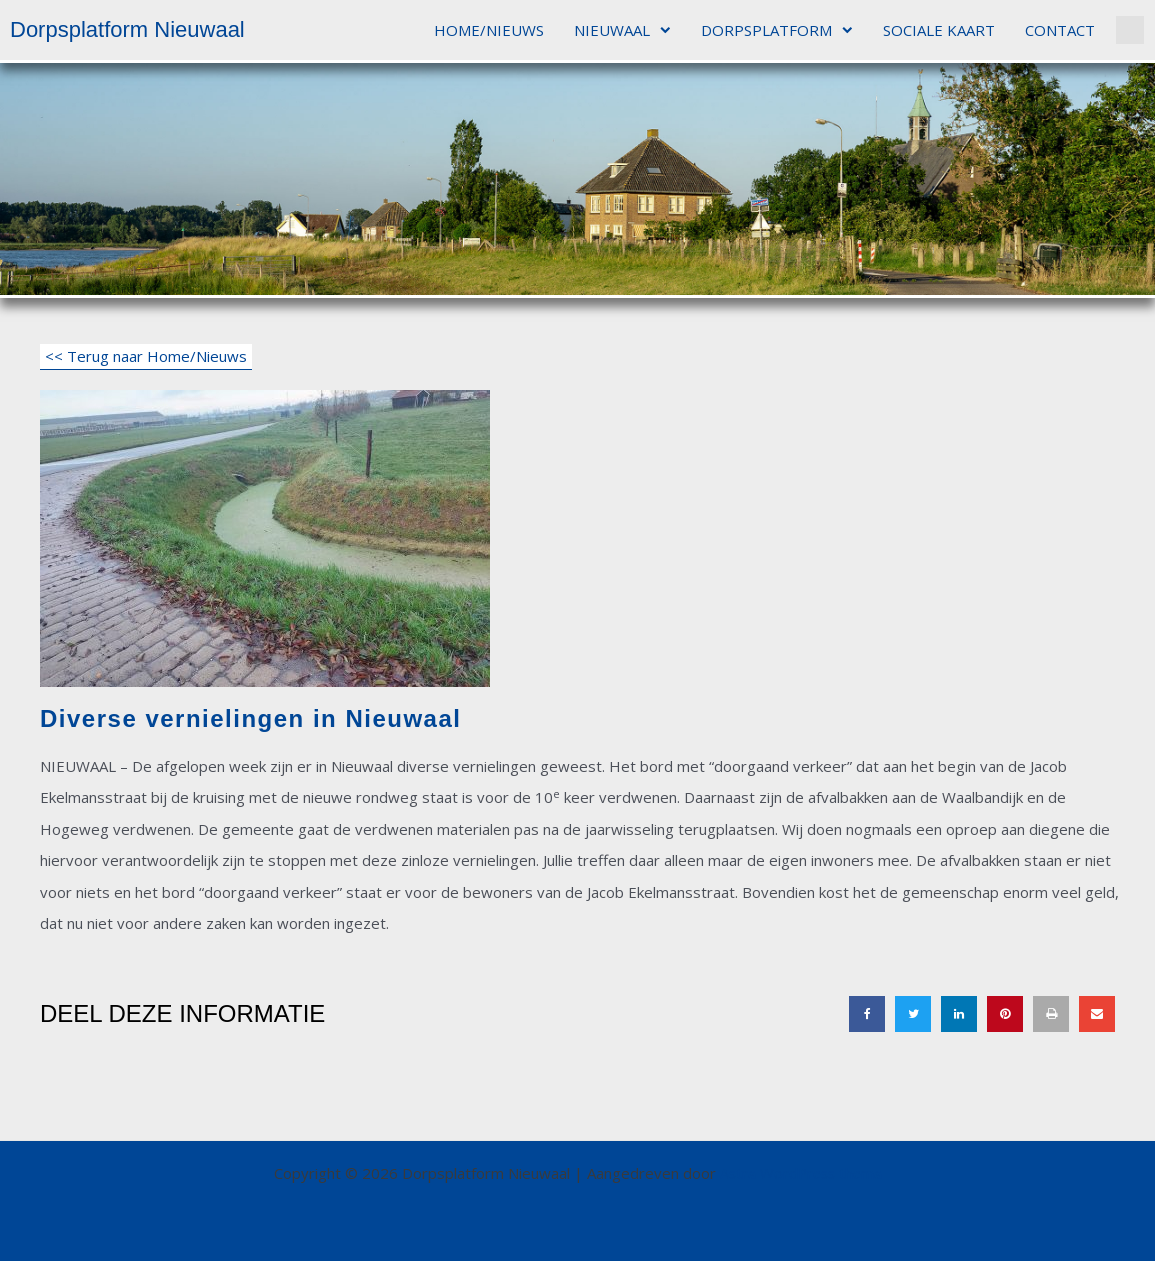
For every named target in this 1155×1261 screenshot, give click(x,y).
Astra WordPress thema (801, 1173)
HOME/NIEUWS (489, 30)
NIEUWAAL (622, 30)
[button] (1130, 30)
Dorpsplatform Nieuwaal (127, 29)
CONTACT (1060, 30)
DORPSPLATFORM (777, 30)
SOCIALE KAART (939, 30)
